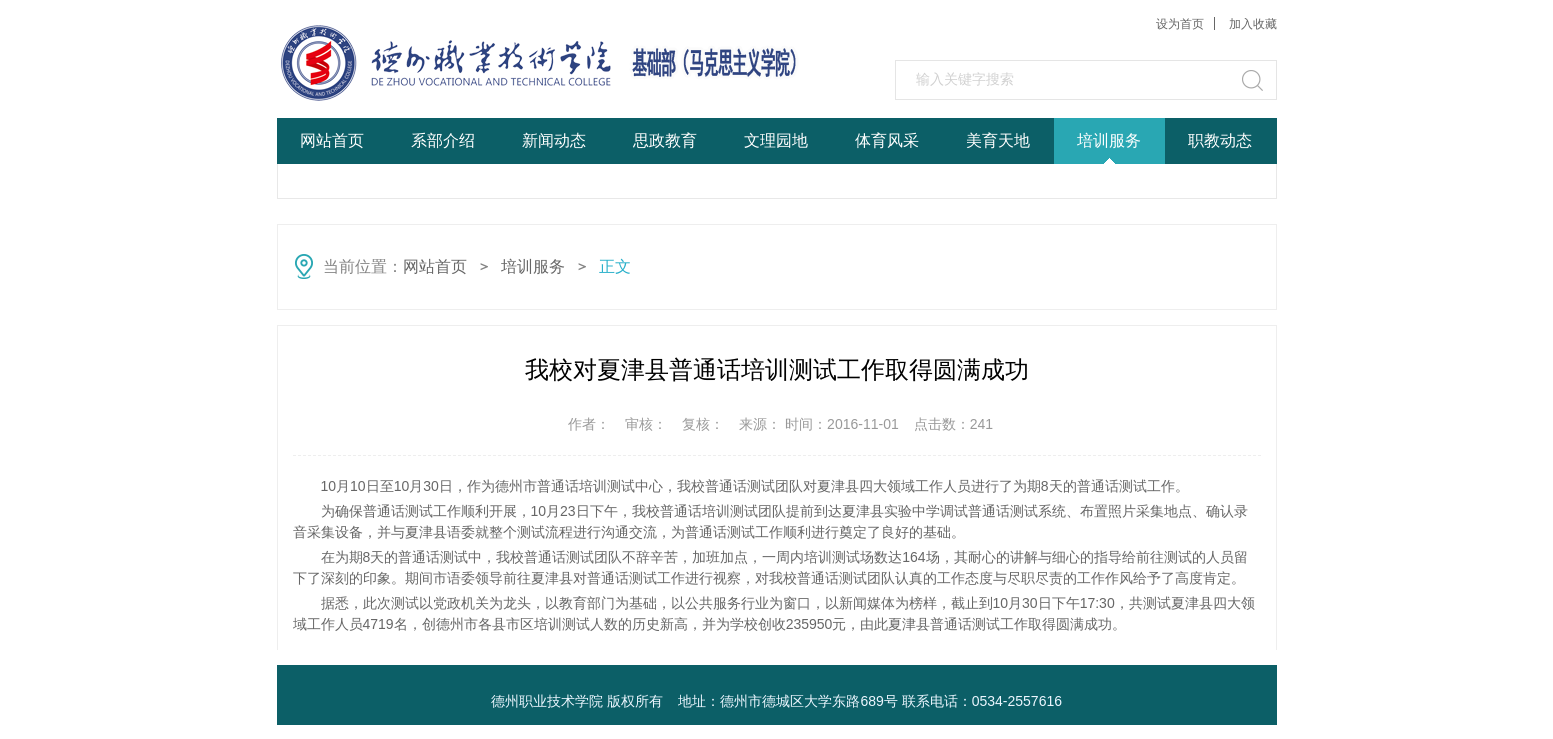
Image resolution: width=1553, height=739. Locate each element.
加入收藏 (1253, 24)
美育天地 (998, 140)
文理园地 (776, 140)
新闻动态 (554, 140)
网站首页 (332, 140)
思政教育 (665, 140)
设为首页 (1180, 24)
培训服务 (1109, 140)
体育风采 (887, 140)
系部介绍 (443, 140)
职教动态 (1220, 140)
